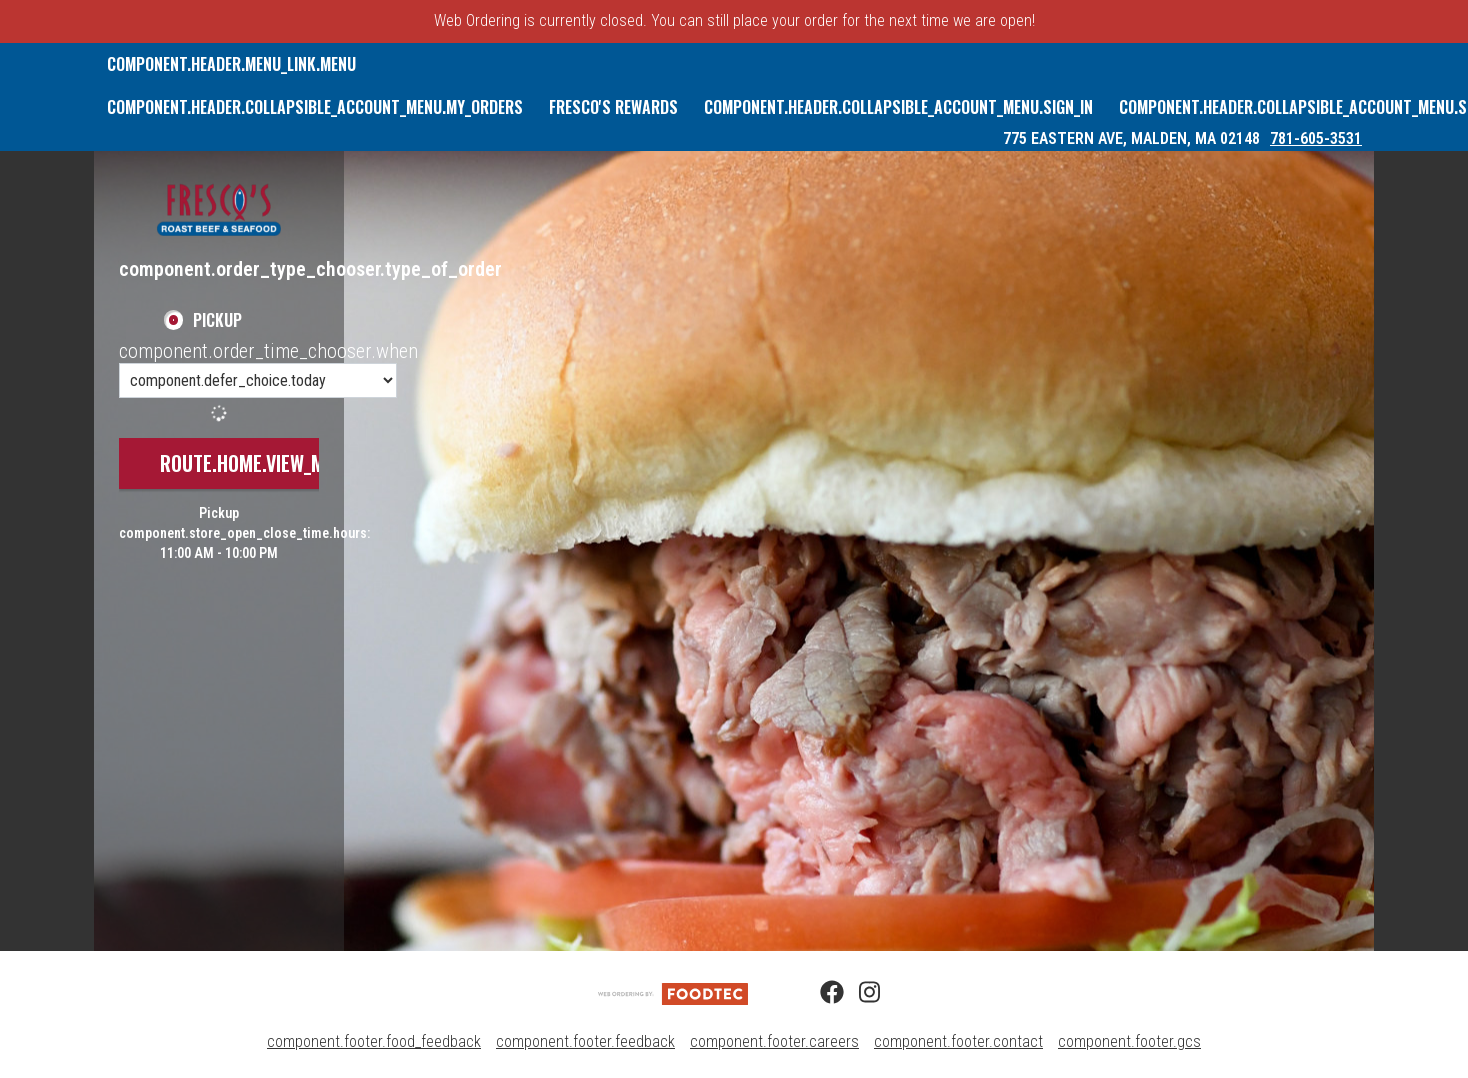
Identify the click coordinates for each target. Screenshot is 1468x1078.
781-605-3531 (1316, 138)
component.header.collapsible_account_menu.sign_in (898, 107)
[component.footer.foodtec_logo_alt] (673, 992)
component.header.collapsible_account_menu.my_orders (315, 107)
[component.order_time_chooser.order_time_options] (258, 380)
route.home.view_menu (258, 463)
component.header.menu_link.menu (231, 64)
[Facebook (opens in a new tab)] (820, 993)
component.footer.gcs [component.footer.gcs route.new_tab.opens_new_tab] (1129, 1041)
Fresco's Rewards (613, 107)
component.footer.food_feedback (374, 1041)
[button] (219, 209)
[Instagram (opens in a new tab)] (859, 993)
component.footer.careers (774, 1041)
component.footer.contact (958, 1041)
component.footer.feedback (585, 1041)
